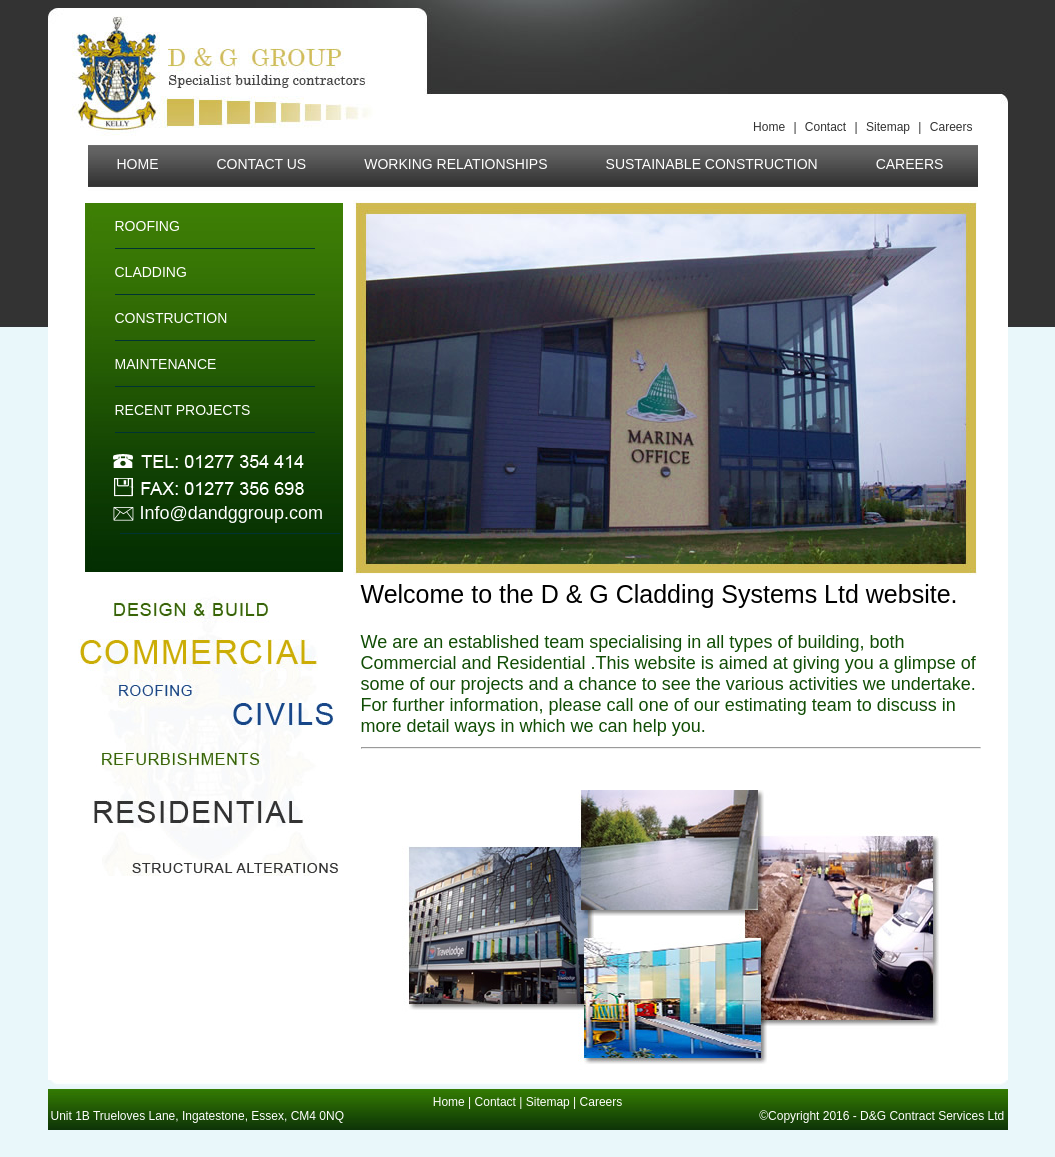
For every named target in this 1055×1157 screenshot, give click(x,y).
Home (770, 127)
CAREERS (910, 164)
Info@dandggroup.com (231, 513)
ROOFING (147, 226)
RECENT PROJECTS (183, 410)
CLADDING (151, 272)
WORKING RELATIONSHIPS (455, 164)
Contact (827, 127)
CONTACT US (262, 164)
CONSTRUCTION (171, 318)
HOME (138, 164)
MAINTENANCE (166, 364)
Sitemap (889, 127)
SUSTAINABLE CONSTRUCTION (712, 164)
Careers (951, 127)
